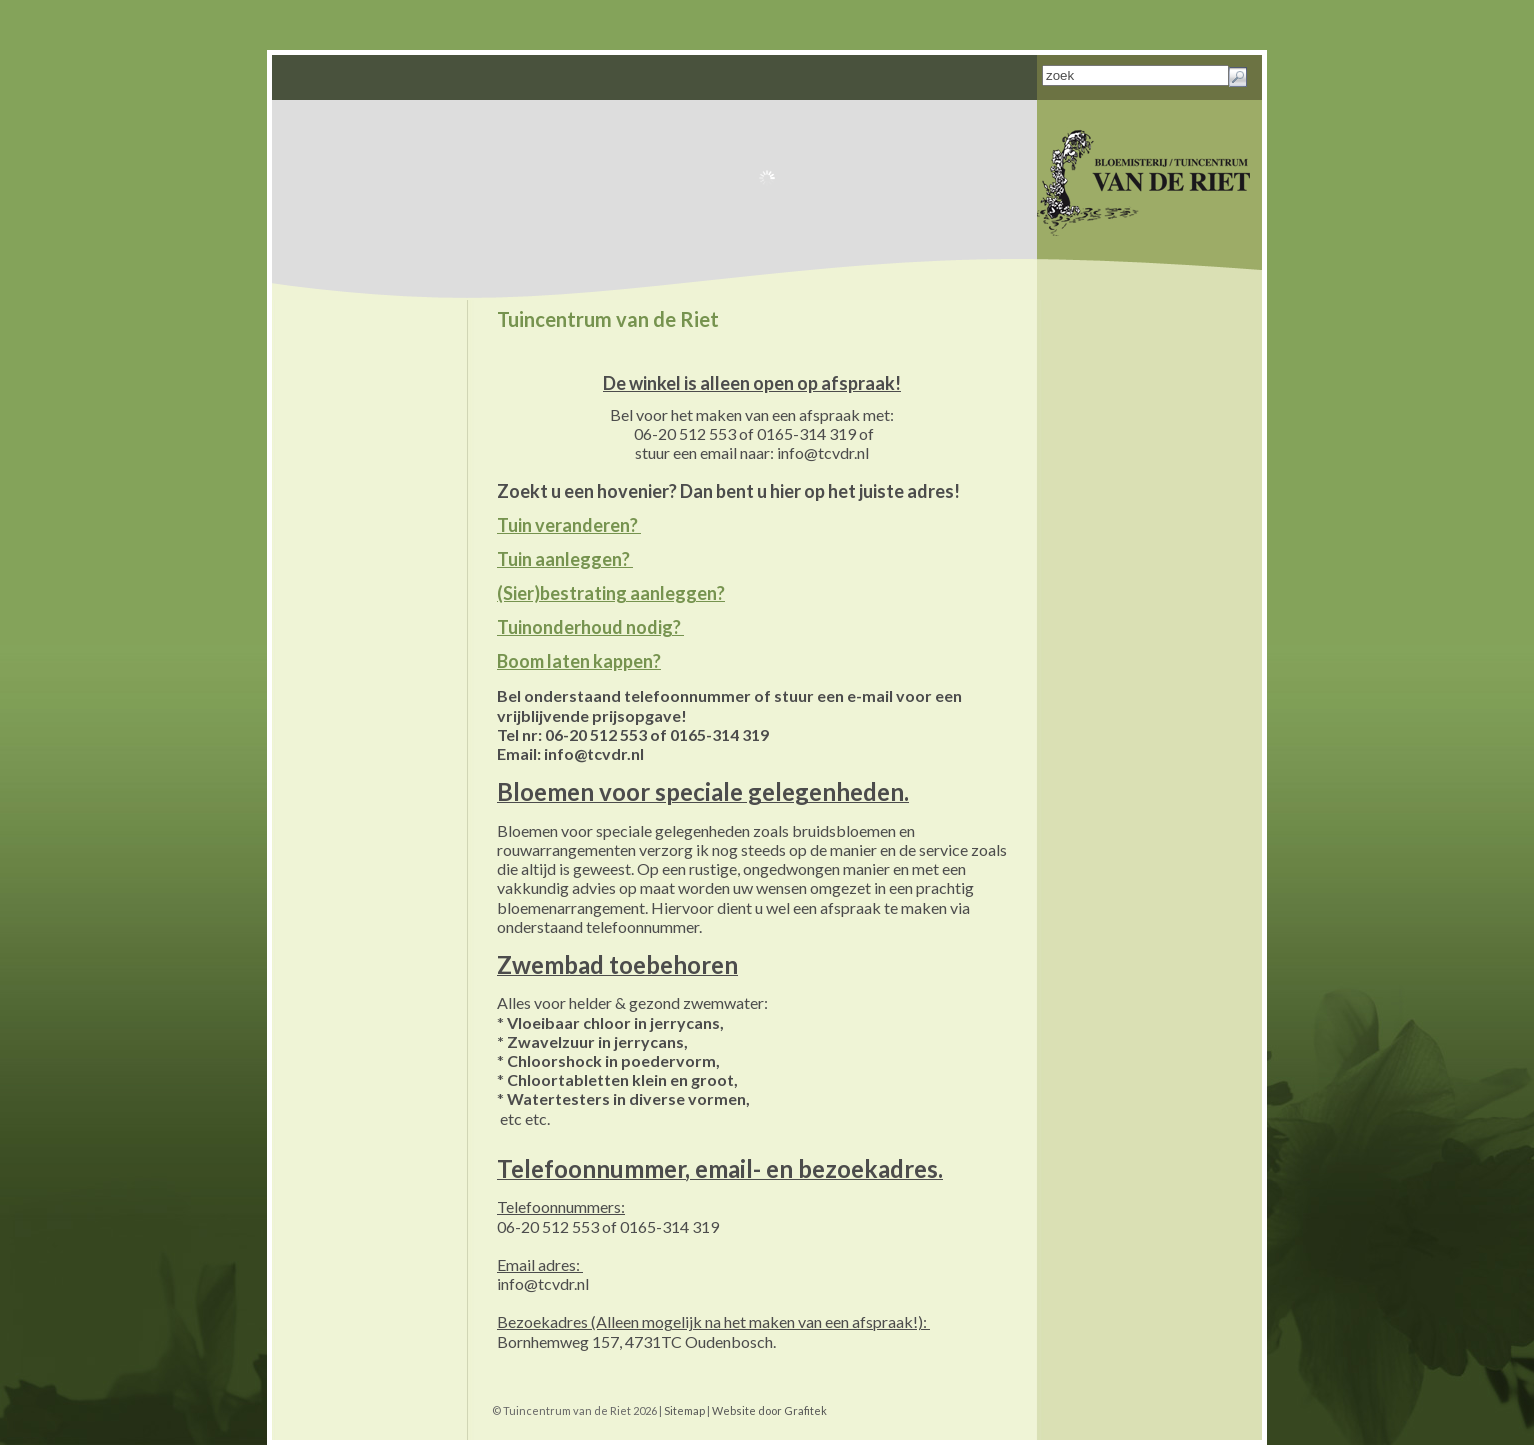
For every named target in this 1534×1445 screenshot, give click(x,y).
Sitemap (684, 1410)
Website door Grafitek (769, 1410)
